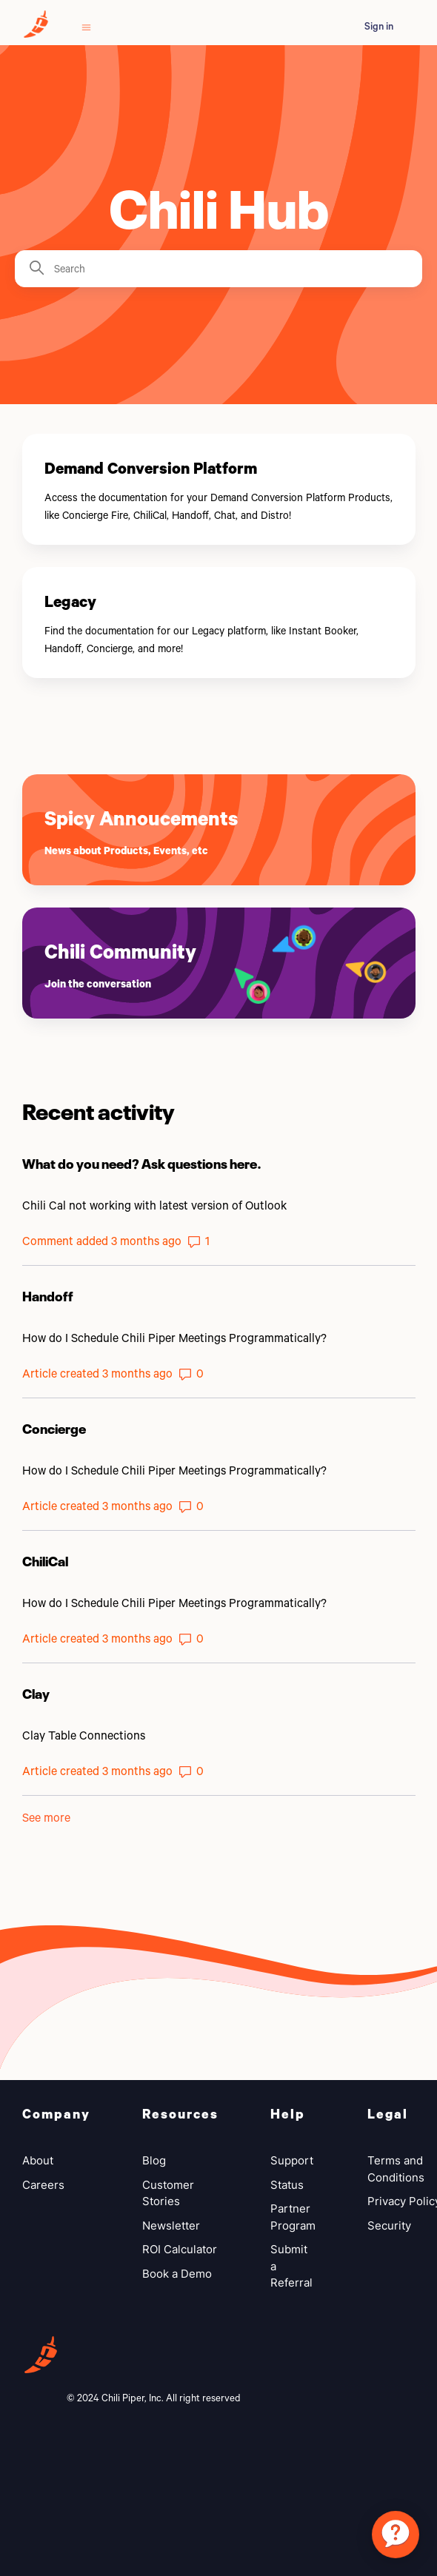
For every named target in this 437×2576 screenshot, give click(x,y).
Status (287, 2185)
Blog (154, 2160)
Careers (43, 2185)
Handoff (47, 1294)
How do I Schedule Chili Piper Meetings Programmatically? (174, 1337)
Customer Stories (168, 2193)
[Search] (218, 268)
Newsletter (171, 2225)
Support (291, 2160)
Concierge (54, 1427)
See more (46, 1817)
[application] (395, 2534)
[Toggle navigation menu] (86, 26)
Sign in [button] (378, 26)
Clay (36, 1692)
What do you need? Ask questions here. (141, 1162)
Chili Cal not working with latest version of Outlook (154, 1204)
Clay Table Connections (83, 1735)
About (37, 2160)
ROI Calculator (179, 2249)
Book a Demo (177, 2274)
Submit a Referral (291, 2266)
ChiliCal (45, 1559)
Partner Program (293, 2217)
